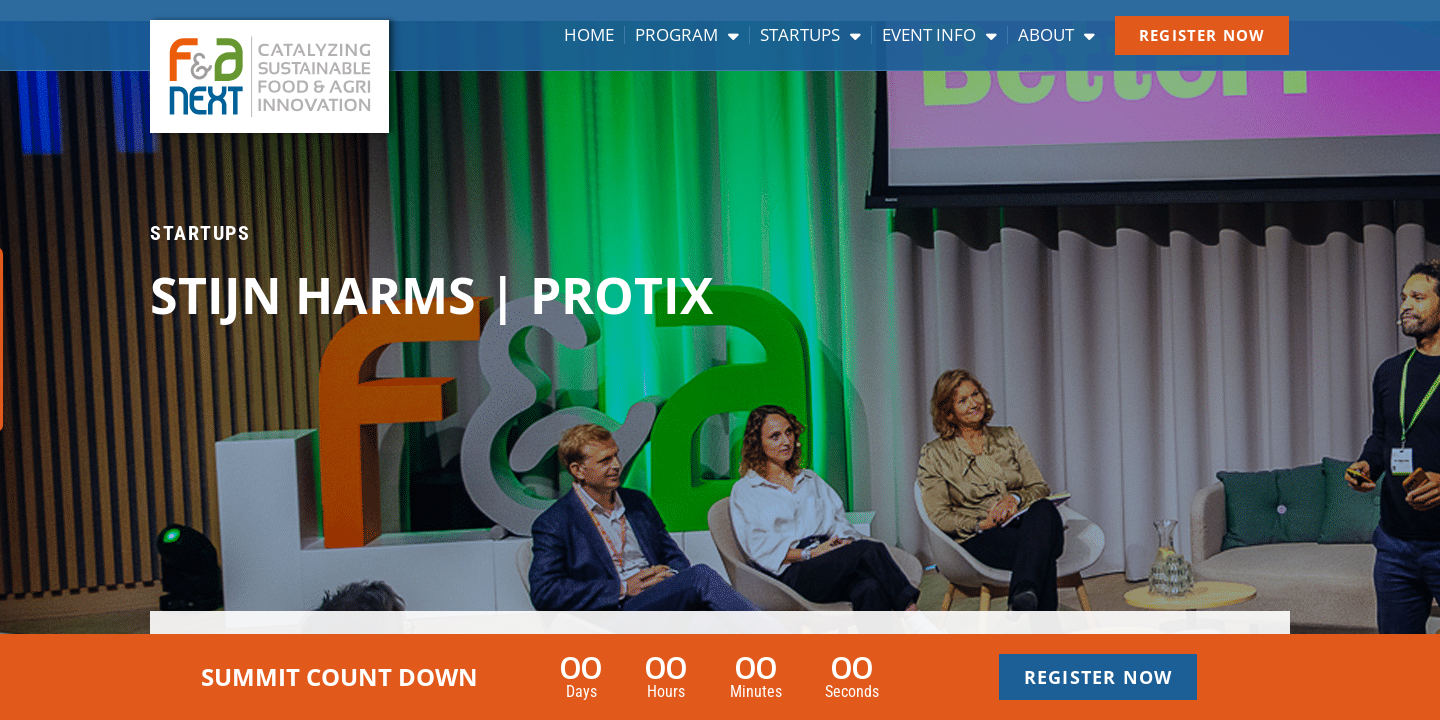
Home (589, 35)
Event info (939, 35)
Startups (810, 35)
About (1056, 35)
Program (687, 35)
